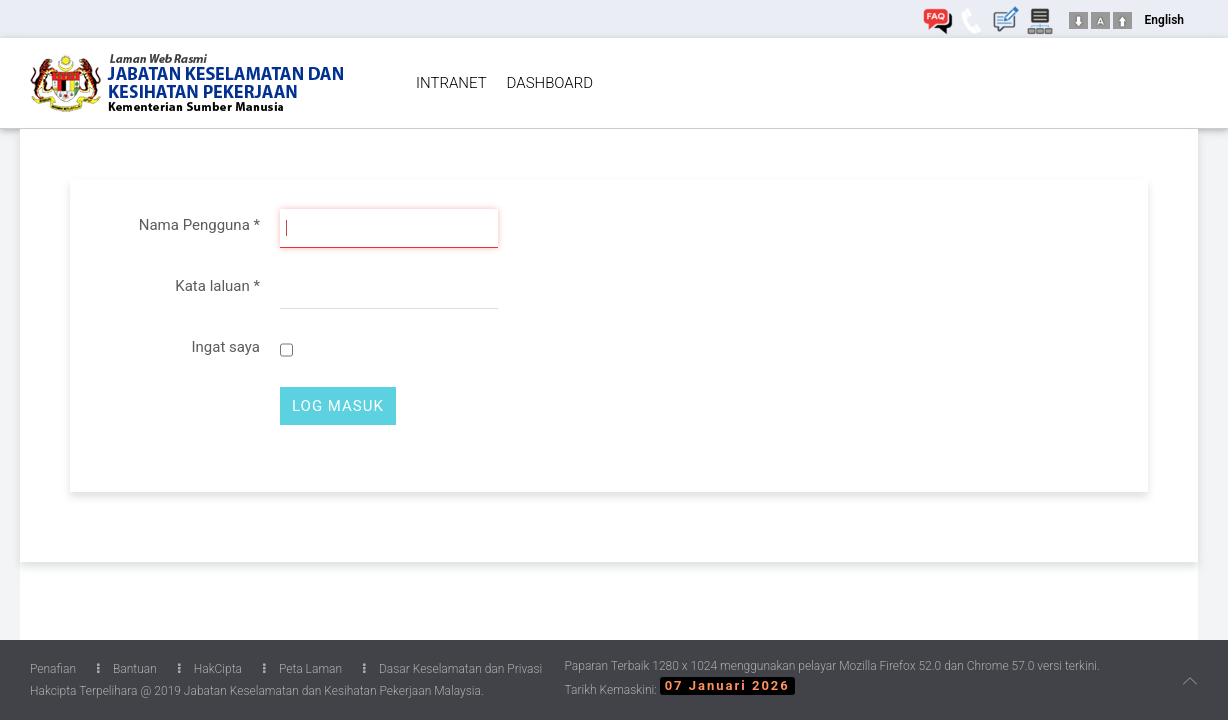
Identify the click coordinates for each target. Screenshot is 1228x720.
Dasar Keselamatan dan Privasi (452, 669)
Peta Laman (302, 669)
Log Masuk (338, 406)
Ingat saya (225, 347)
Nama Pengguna (199, 225)
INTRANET (451, 83)
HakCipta (210, 669)
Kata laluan (217, 286)
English (1164, 20)
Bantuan (127, 669)
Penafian (53, 669)
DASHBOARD (550, 83)
